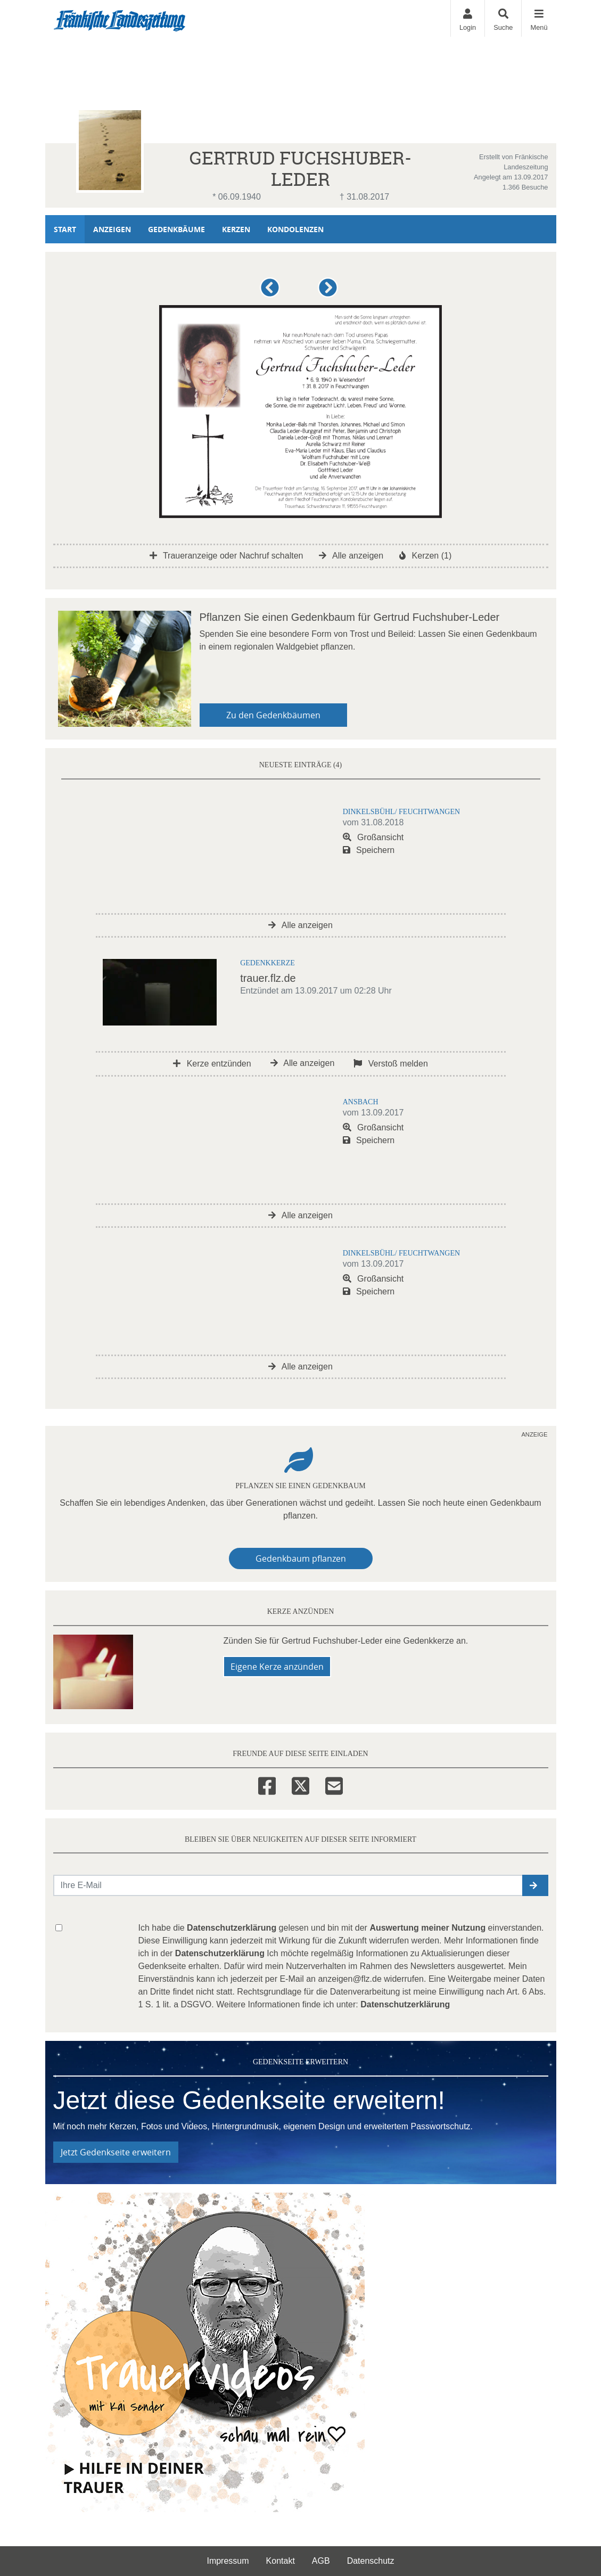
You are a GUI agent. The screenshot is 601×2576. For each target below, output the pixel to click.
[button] (272, 292)
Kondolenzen (295, 229)
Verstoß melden (390, 1063)
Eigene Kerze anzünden (277, 1666)
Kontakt (280, 2560)
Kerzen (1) (425, 555)
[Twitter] (300, 1784)
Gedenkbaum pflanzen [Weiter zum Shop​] (301, 1558)
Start (65, 229)
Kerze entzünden (212, 1063)
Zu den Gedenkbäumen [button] (273, 715)
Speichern (369, 850)
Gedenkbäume (176, 229)
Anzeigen (112, 229)
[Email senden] (288, 1885)
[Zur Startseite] (119, 18)
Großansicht (373, 837)
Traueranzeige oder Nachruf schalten (226, 555)
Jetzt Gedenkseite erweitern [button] (116, 2152)
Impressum (228, 2560)
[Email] (334, 1784)
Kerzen (236, 229)
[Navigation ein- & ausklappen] (538, 18)
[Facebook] (267, 1784)
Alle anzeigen (351, 555)
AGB (321, 2560)
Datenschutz (370, 2560)
